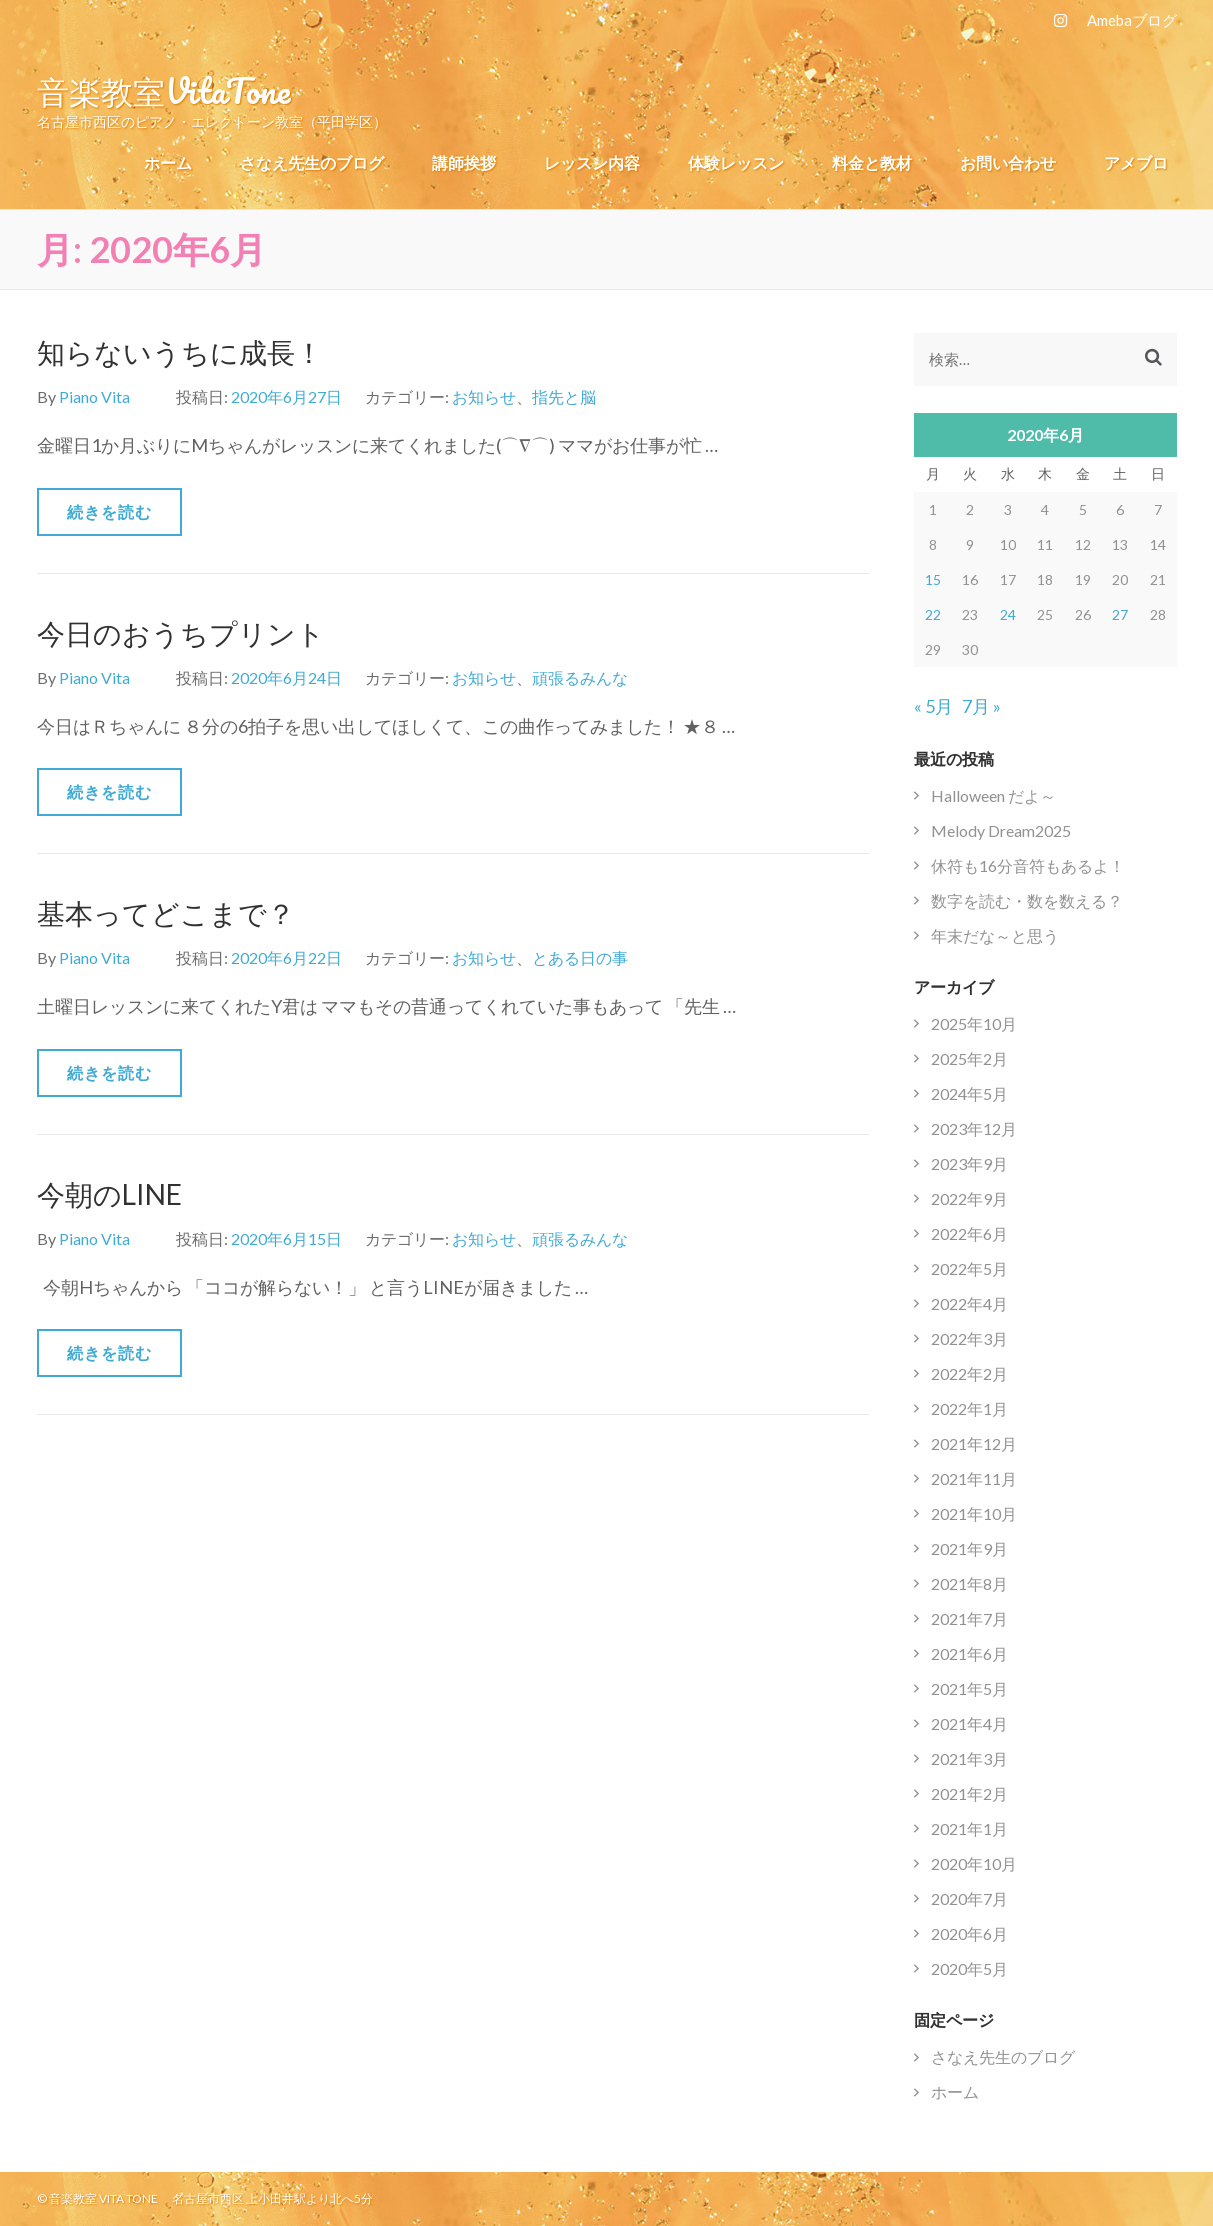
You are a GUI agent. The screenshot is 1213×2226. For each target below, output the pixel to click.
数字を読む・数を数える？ (1027, 900)
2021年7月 (969, 1618)
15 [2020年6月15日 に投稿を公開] (933, 579)
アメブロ (1136, 162)
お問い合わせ (1008, 162)
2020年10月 (974, 1863)
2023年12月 (974, 1128)
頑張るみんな (580, 677)
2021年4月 (969, 1723)
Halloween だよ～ (993, 795)
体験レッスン (736, 162)
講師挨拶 (464, 162)
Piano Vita (94, 396)
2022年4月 (969, 1303)
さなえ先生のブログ (312, 162)
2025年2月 (969, 1058)
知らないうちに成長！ (180, 352)
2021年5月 (969, 1688)
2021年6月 (969, 1653)
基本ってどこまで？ (166, 913)
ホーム (168, 162)
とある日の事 (580, 957)
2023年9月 (969, 1163)
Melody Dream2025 (1001, 830)
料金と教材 (872, 162)
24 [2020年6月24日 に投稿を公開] (1008, 614)
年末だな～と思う (995, 935)
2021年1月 (969, 1828)
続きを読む (109, 511)
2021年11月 (974, 1478)
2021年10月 (974, 1513)
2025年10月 (974, 1023)
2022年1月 (969, 1408)
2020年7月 (969, 1898)
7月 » (981, 706)
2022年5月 (969, 1268)
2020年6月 (969, 1933)
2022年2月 (969, 1373)
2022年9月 (969, 1198)
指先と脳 (564, 396)
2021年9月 (969, 1548)
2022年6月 (969, 1233)
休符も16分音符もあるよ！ (1028, 865)
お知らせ (484, 396)
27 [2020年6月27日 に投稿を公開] (1120, 614)
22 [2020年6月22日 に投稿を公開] (933, 614)
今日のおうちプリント (181, 633)
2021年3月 (969, 1758)
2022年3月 (969, 1338)
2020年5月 (969, 1968)
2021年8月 (969, 1583)
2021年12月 (974, 1443)
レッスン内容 (592, 162)
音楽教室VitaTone (163, 90)
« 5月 (933, 706)
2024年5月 (969, 1093)
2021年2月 (969, 1793)
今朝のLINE (109, 1194)
